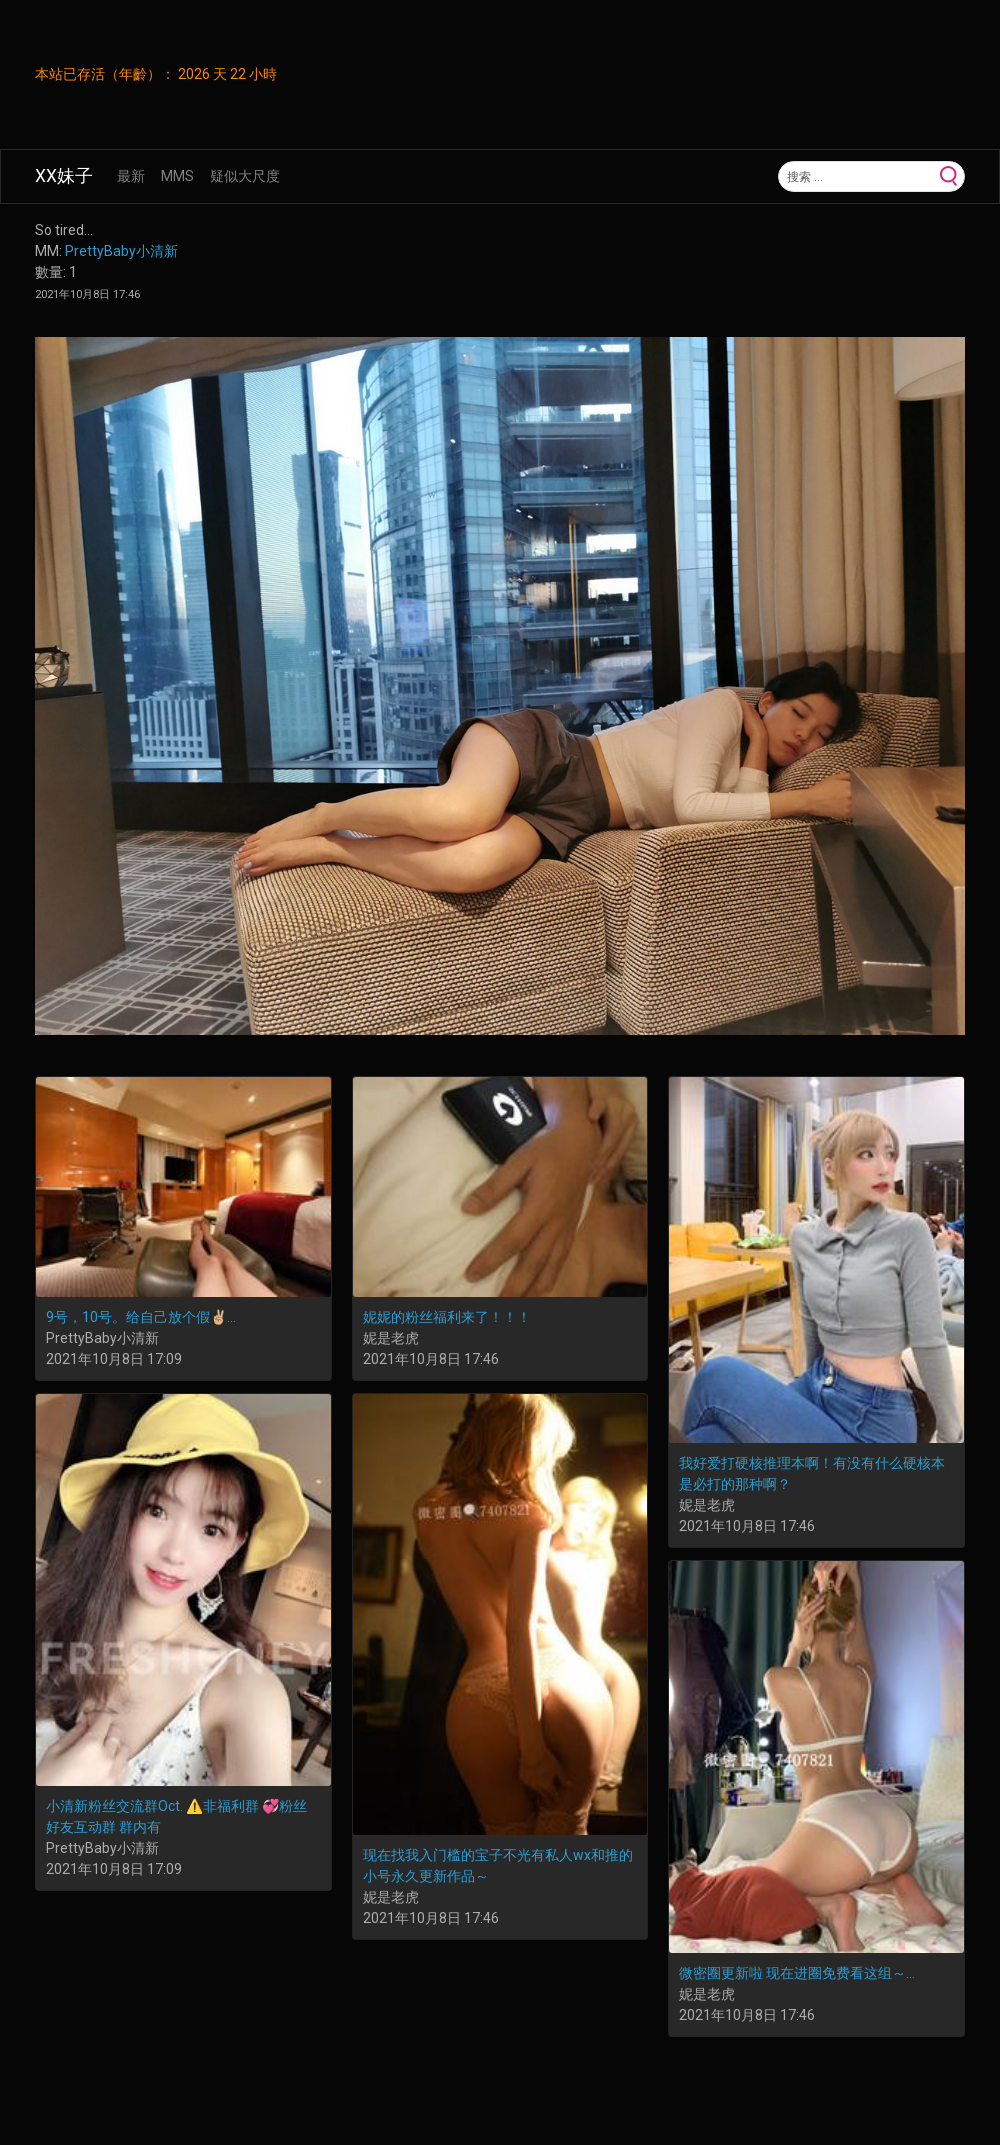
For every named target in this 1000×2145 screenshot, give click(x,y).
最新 (131, 176)
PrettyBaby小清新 (121, 251)
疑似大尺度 (245, 176)
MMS (177, 176)
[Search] (856, 176)
